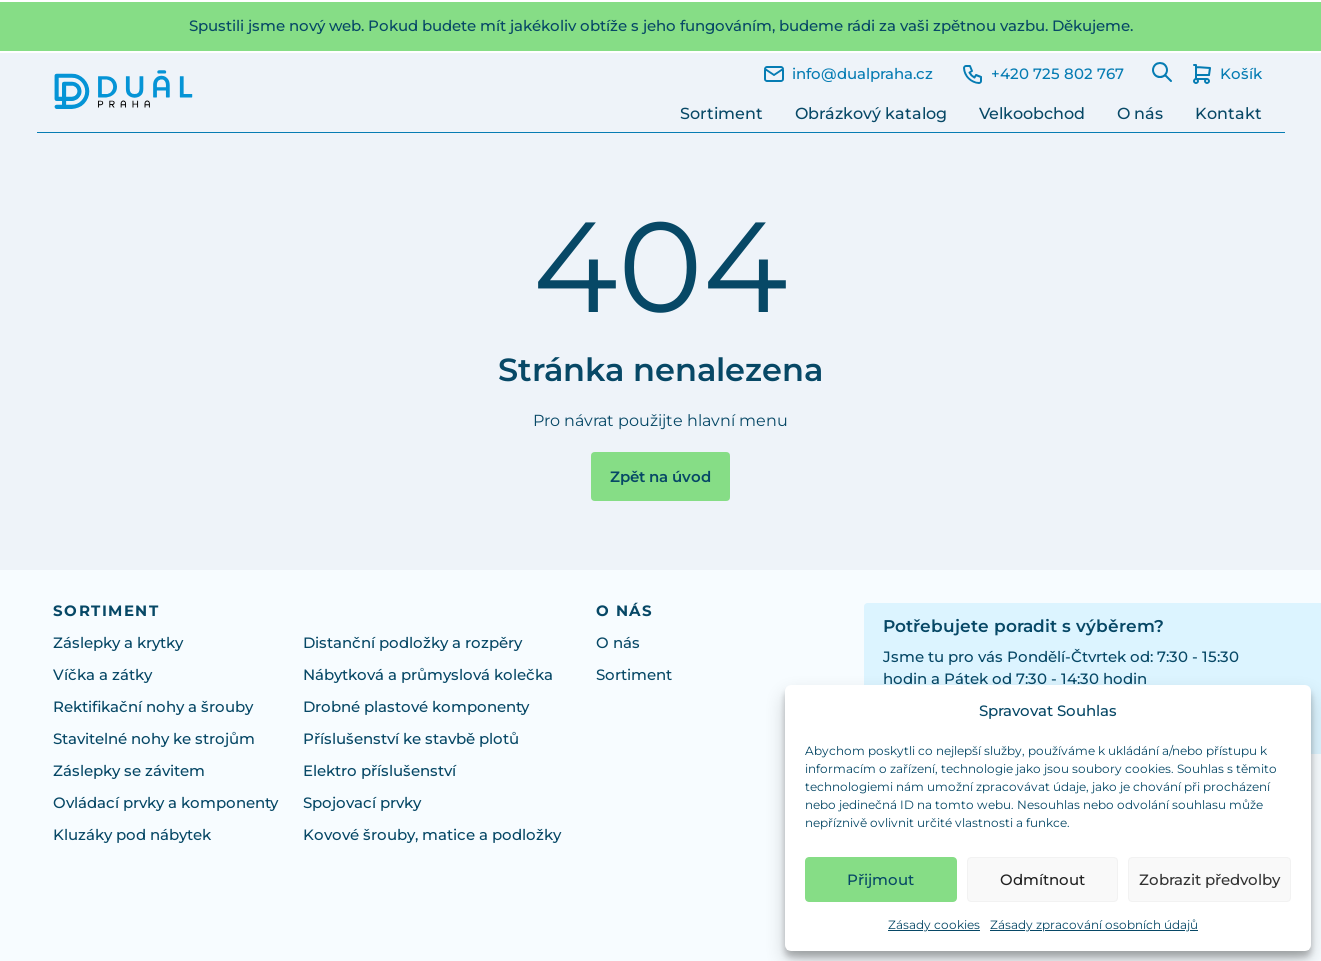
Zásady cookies (934, 924)
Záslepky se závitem (129, 771)
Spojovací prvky (362, 803)
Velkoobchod (1032, 113)
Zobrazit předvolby (1209, 879)
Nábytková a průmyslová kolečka (428, 675)
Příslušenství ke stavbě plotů (411, 739)
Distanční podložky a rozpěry (412, 643)
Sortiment (721, 113)
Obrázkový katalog (871, 113)
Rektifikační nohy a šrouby (153, 707)
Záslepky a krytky (118, 643)
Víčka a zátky (102, 675)
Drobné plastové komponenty (416, 707)
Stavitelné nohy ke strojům (154, 739)
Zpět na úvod (660, 477)
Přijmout (880, 879)
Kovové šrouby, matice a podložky (432, 835)
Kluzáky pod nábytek (132, 835)
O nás (1140, 113)
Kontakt (1228, 113)
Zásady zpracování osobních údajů (1094, 924)
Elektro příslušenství (379, 771)
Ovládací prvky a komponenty (165, 803)
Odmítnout (1042, 879)
